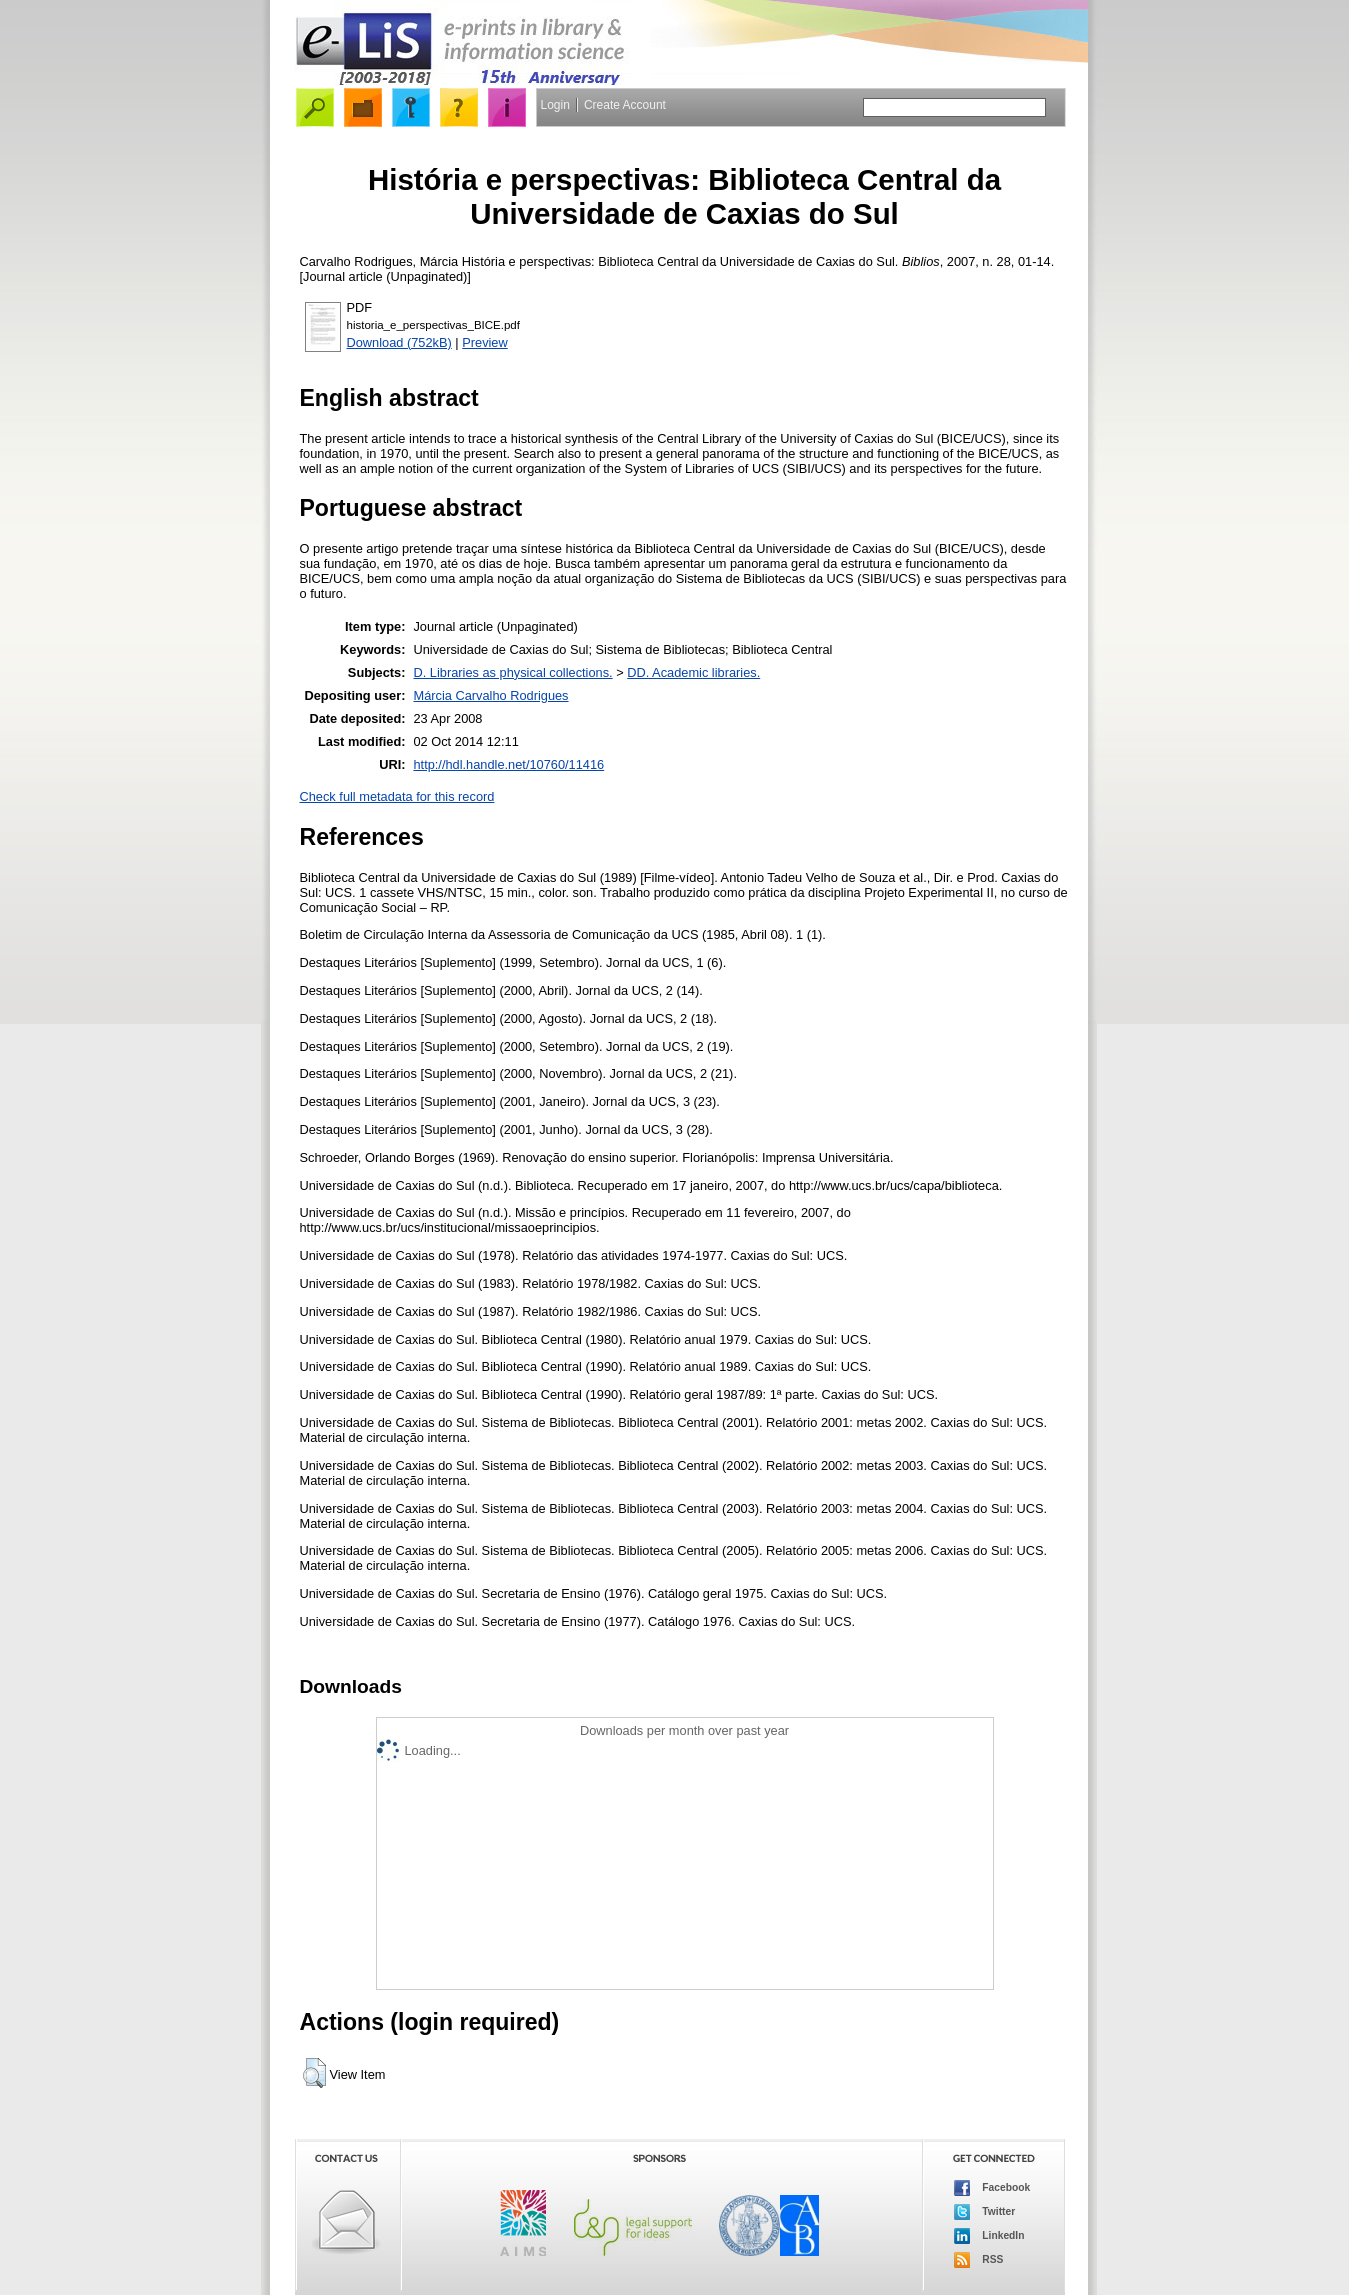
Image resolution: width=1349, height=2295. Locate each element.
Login (555, 105)
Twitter (985, 2212)
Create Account (625, 105)
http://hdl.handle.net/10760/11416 (508, 764)
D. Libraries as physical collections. (512, 672)
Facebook (992, 2188)
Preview (485, 342)
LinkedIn (989, 2236)
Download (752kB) (399, 342)
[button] (314, 2073)
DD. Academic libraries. (693, 672)
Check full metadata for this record (397, 796)
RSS (979, 2260)
